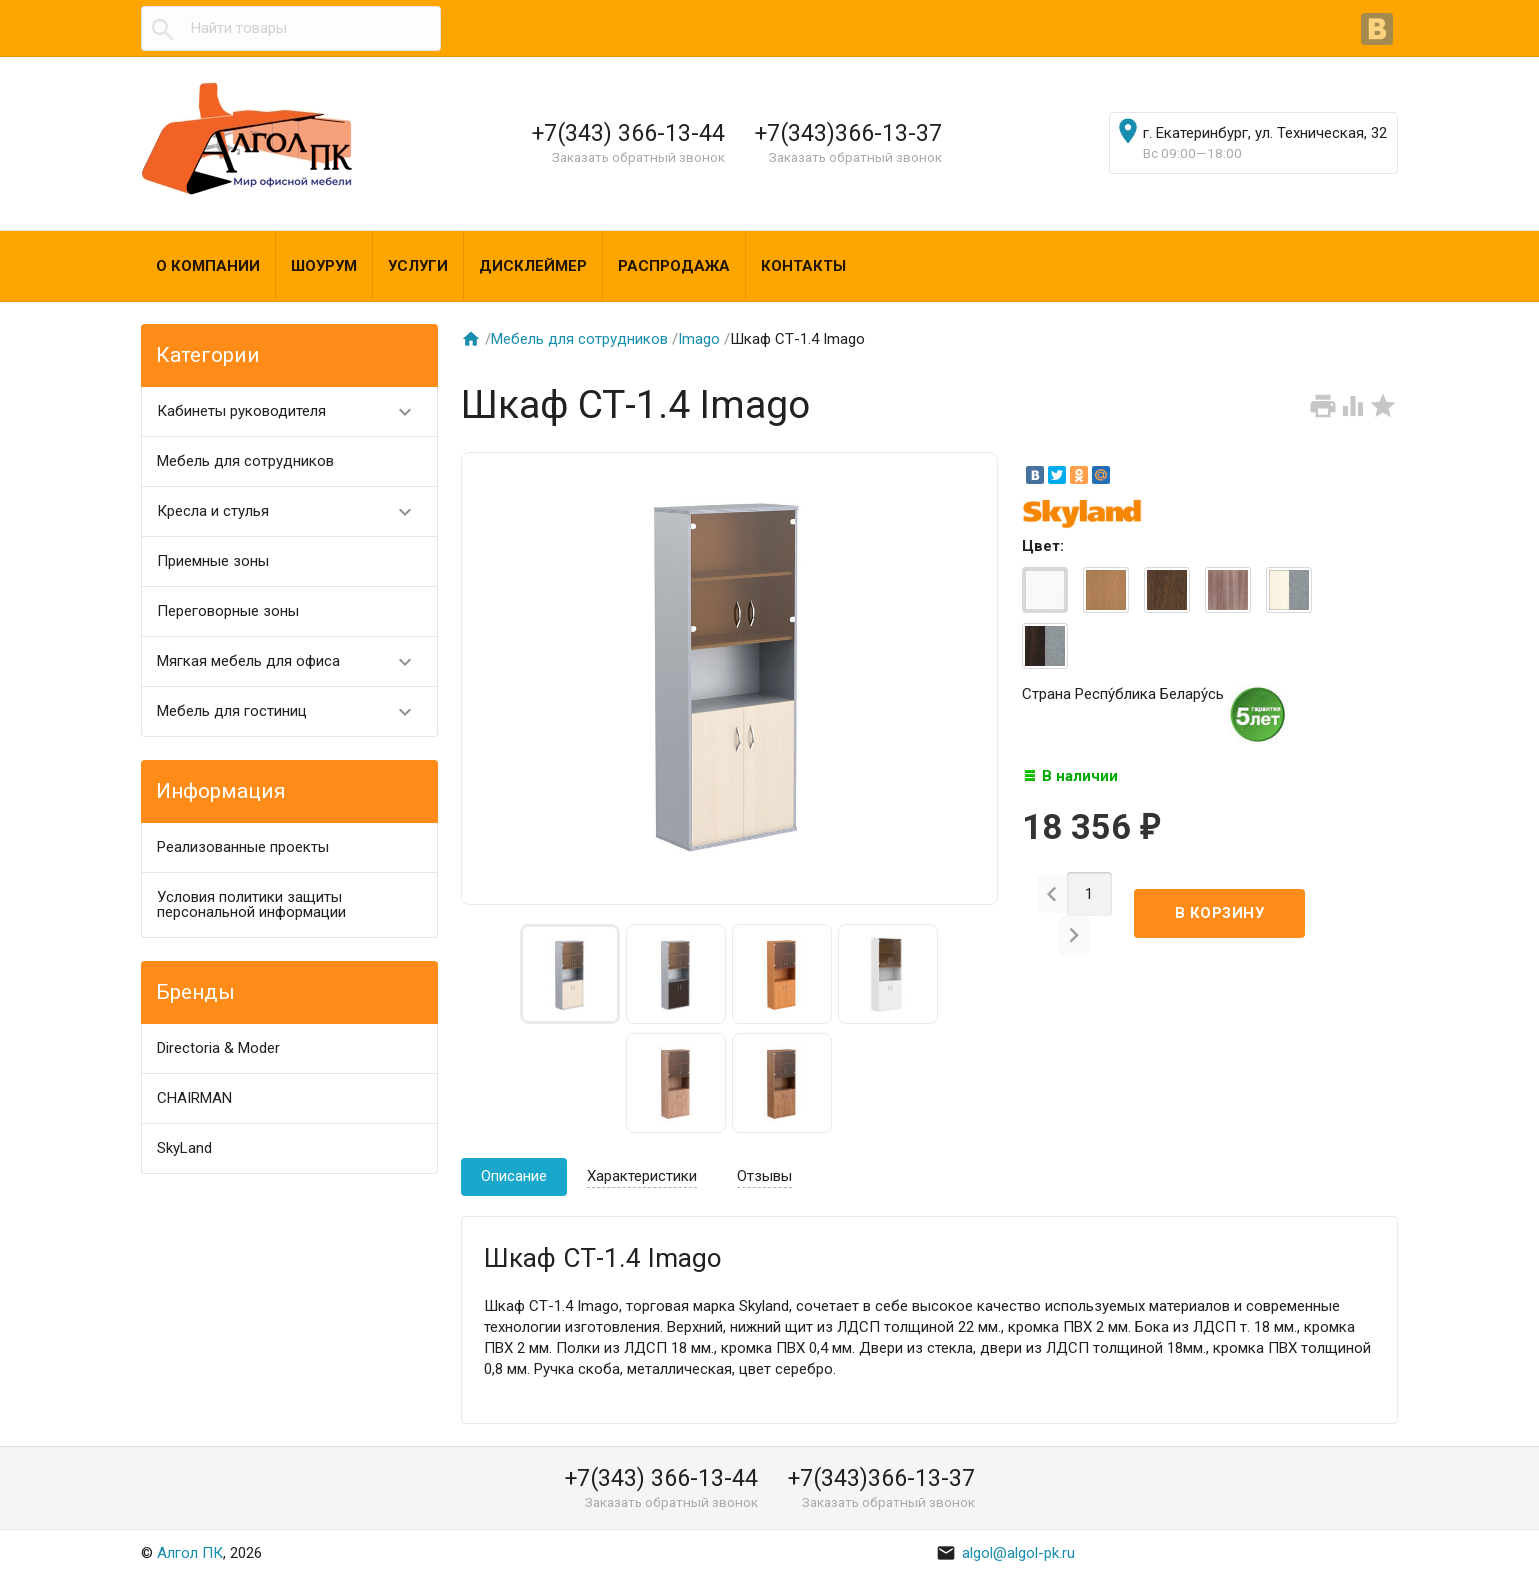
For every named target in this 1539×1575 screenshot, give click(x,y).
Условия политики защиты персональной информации (251, 904)
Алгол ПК (190, 1553)
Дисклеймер (533, 266)
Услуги (418, 266)
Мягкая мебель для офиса (293, 661)
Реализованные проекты (243, 847)
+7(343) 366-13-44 (628, 133)
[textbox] (291, 28)
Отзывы (764, 1176)
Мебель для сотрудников (245, 461)
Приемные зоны (213, 561)
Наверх (1455, 1538)
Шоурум (324, 266)
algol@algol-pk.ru (1005, 1553)
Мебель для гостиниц (293, 711)
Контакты (803, 266)
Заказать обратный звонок (638, 157)
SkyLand (184, 1148)
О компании (208, 266)
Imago (699, 339)
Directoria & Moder (218, 1048)
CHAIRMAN (194, 1098)
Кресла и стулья (293, 511)
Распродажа (674, 266)
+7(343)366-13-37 (848, 133)
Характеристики (642, 1176)
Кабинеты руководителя (293, 411)
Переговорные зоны (228, 611)
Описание (514, 1176)
